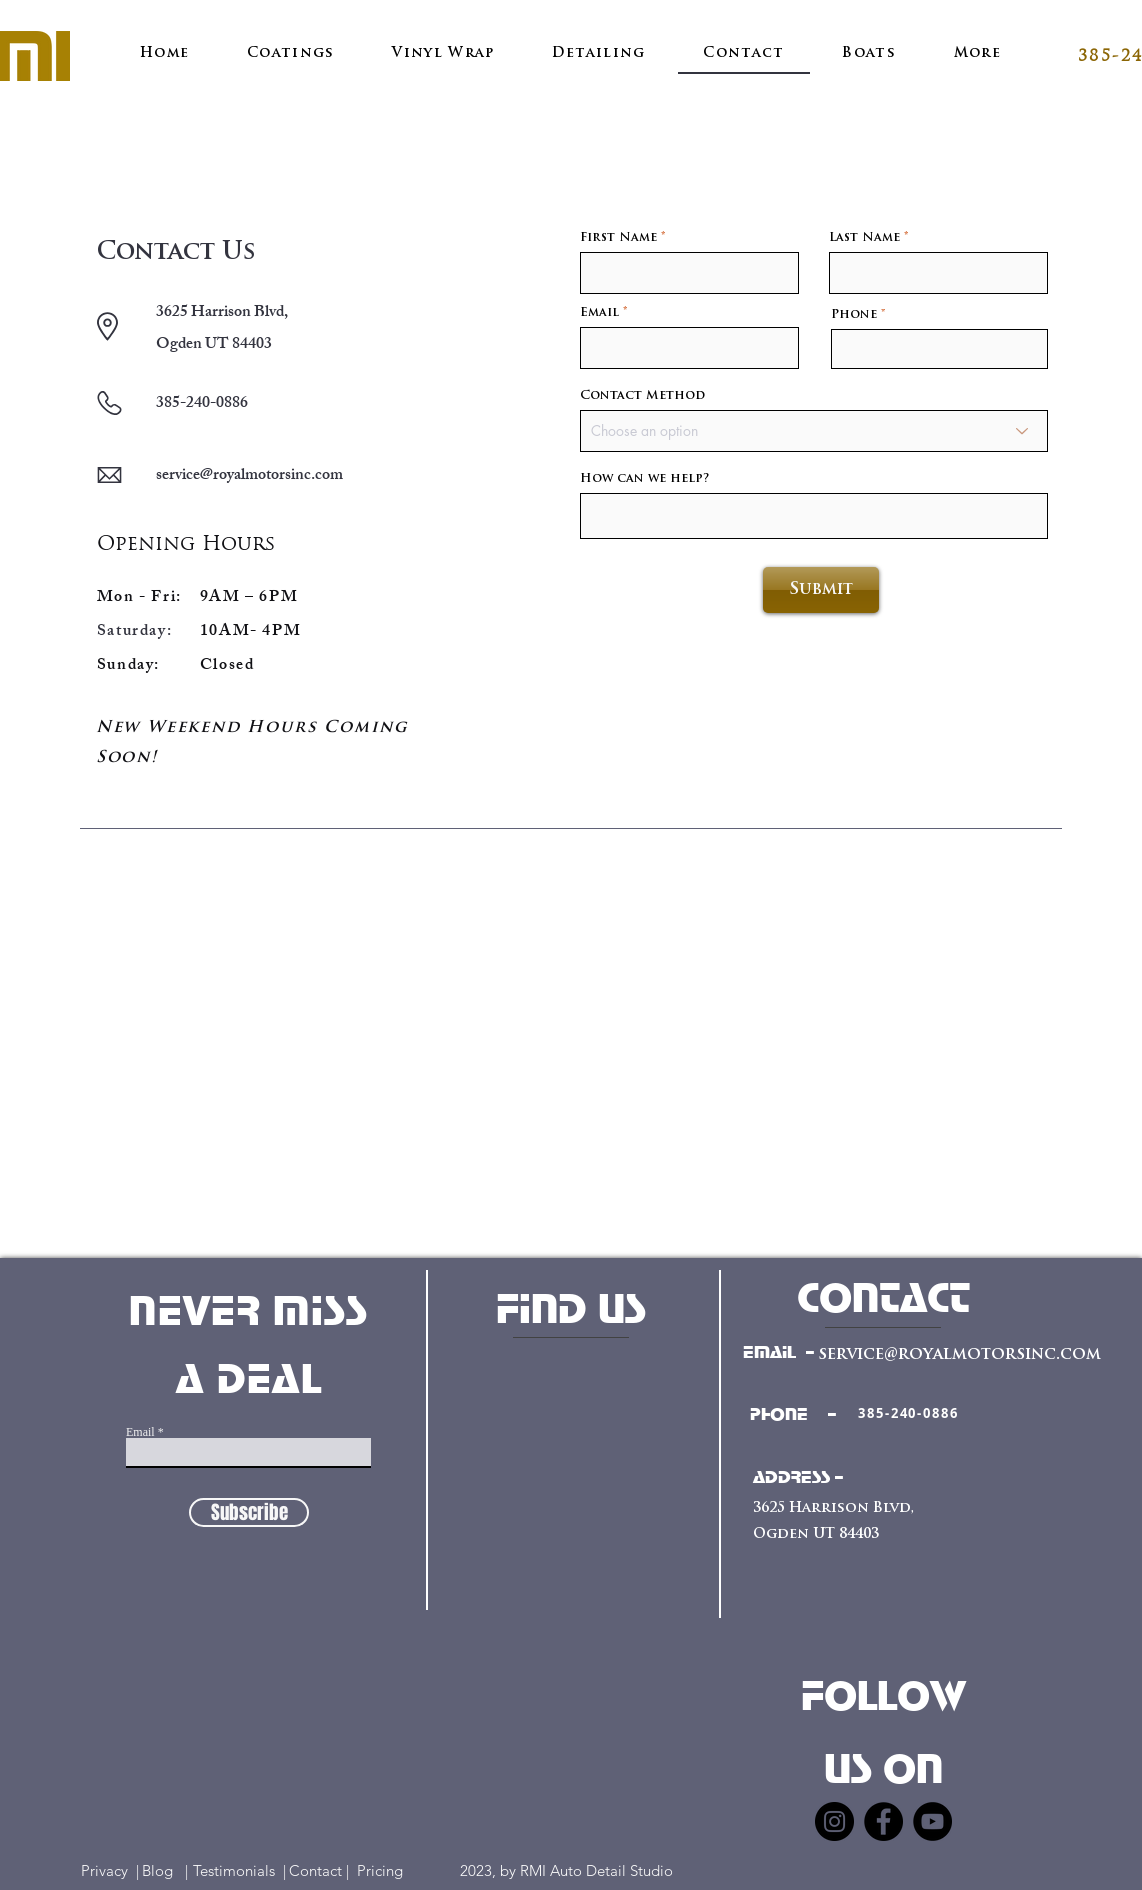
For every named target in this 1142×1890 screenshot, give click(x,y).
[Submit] (821, 590)
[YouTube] (932, 1821)
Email (599, 313)
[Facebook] (883, 1821)
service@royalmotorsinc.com (249, 476)
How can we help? (644, 479)
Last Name (864, 238)
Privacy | (110, 1870)
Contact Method (642, 396)
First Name (618, 238)
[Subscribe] (249, 1512)
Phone (854, 315)
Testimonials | (239, 1870)
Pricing (392, 1870)
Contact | (321, 1870)
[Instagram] (834, 1821)
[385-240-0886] (908, 1413)
